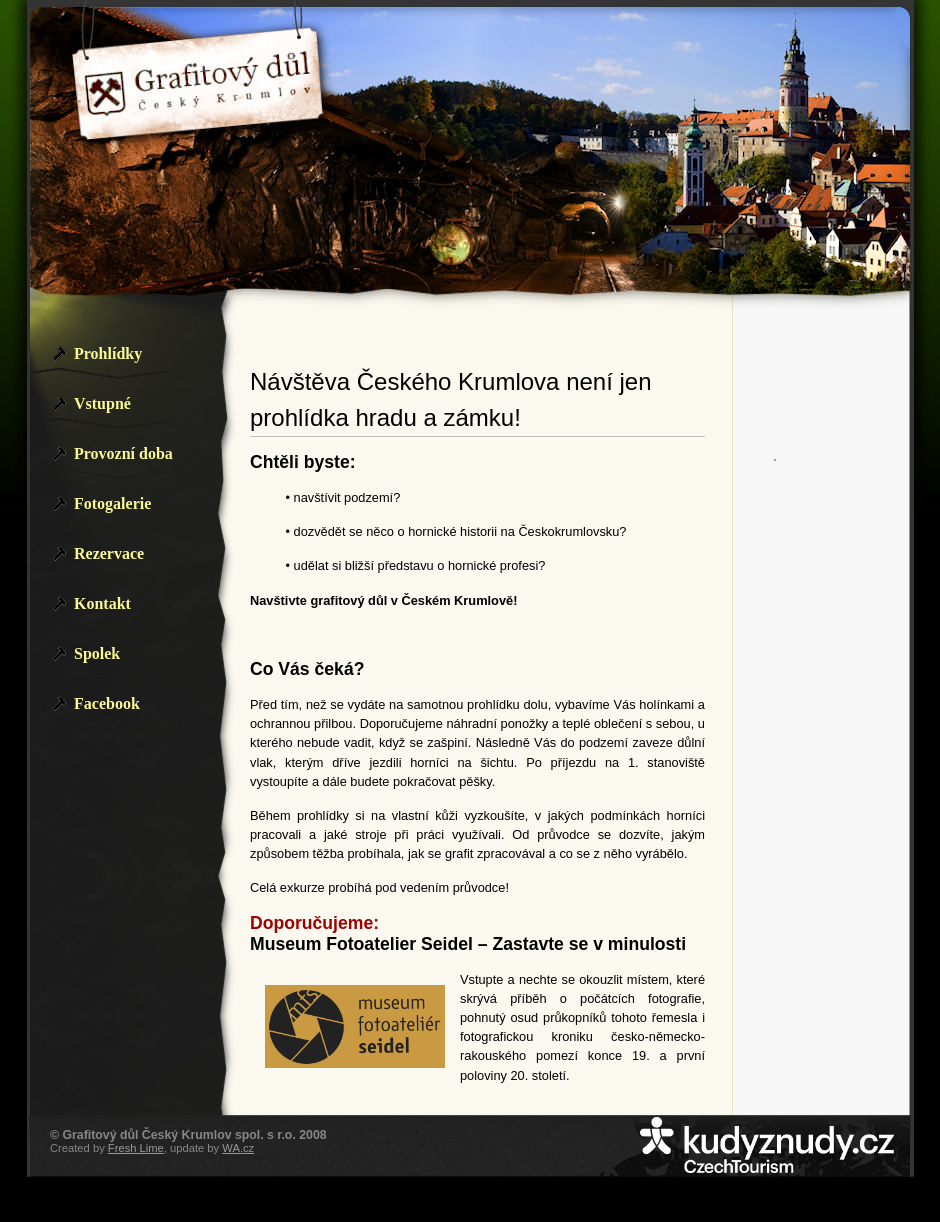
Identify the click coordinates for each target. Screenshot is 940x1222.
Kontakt (102, 603)
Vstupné (102, 403)
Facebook (107, 703)
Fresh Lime (136, 1148)
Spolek (97, 653)
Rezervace (109, 553)
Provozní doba (123, 453)
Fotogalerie (112, 503)
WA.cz (238, 1148)
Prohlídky (108, 353)
